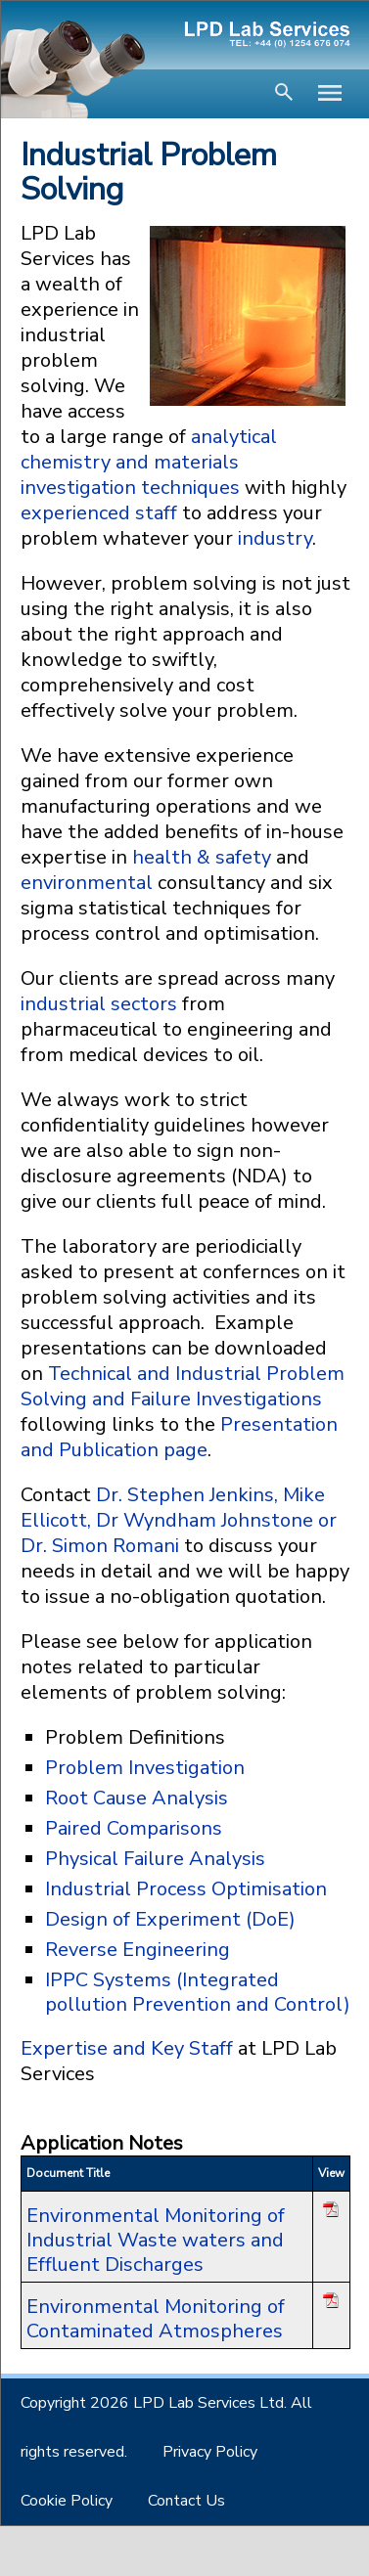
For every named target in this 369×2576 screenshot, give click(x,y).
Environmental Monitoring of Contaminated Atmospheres (155, 2318)
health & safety (201, 857)
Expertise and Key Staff (129, 2048)
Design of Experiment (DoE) (170, 1919)
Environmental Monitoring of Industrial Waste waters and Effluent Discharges (155, 2240)
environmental (87, 882)
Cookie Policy (67, 2500)
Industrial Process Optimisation (186, 1889)
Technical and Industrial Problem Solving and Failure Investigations (183, 1386)
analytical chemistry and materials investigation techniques (149, 462)
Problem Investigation (145, 1767)
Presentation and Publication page (179, 1437)
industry (275, 538)
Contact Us (186, 2500)
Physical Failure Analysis (155, 1858)
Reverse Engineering (137, 1949)
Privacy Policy (209, 2452)
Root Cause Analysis (136, 1798)
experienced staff (99, 513)
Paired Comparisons (133, 1828)
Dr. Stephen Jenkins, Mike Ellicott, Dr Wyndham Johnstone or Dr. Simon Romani (179, 1520)
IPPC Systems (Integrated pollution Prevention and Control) (197, 1992)
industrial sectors (99, 1004)
